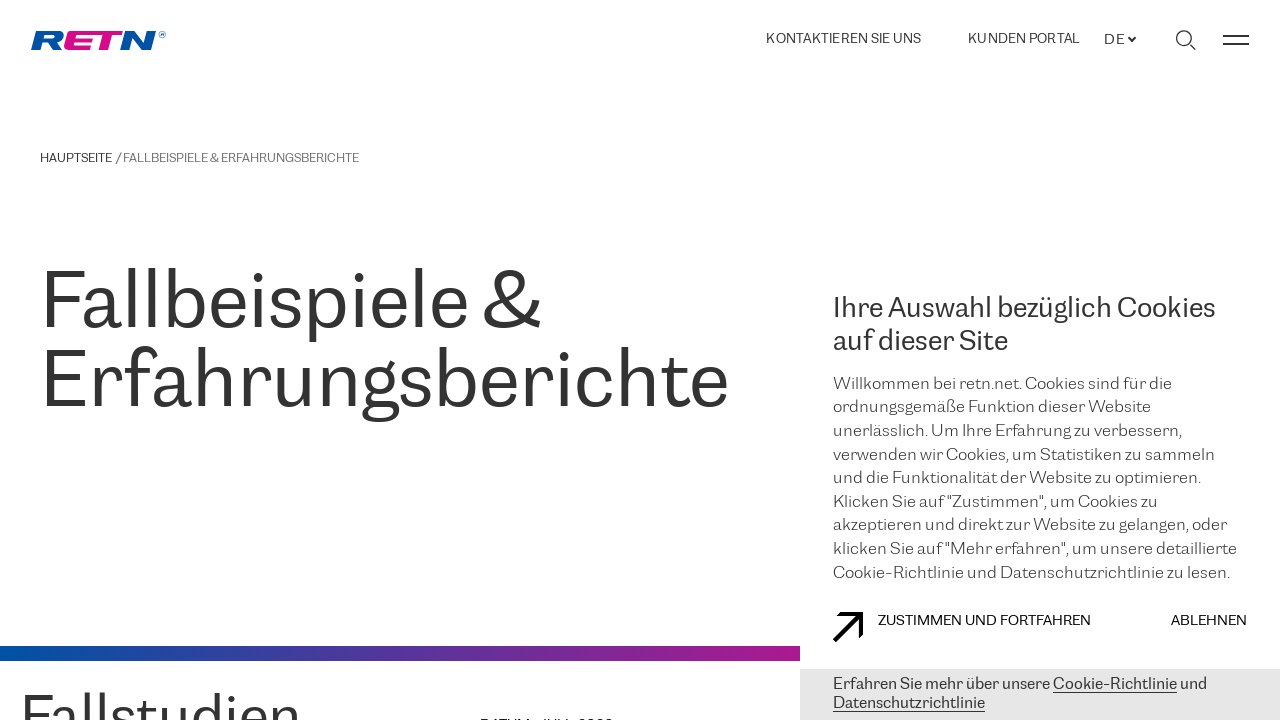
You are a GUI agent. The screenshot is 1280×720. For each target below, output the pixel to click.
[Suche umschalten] (1185, 40)
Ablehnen (1209, 621)
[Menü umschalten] (1236, 40)
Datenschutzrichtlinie (909, 703)
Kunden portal (1023, 40)
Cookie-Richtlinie (1115, 684)
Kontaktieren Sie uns (843, 39)
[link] (98, 40)
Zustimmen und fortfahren (962, 627)
